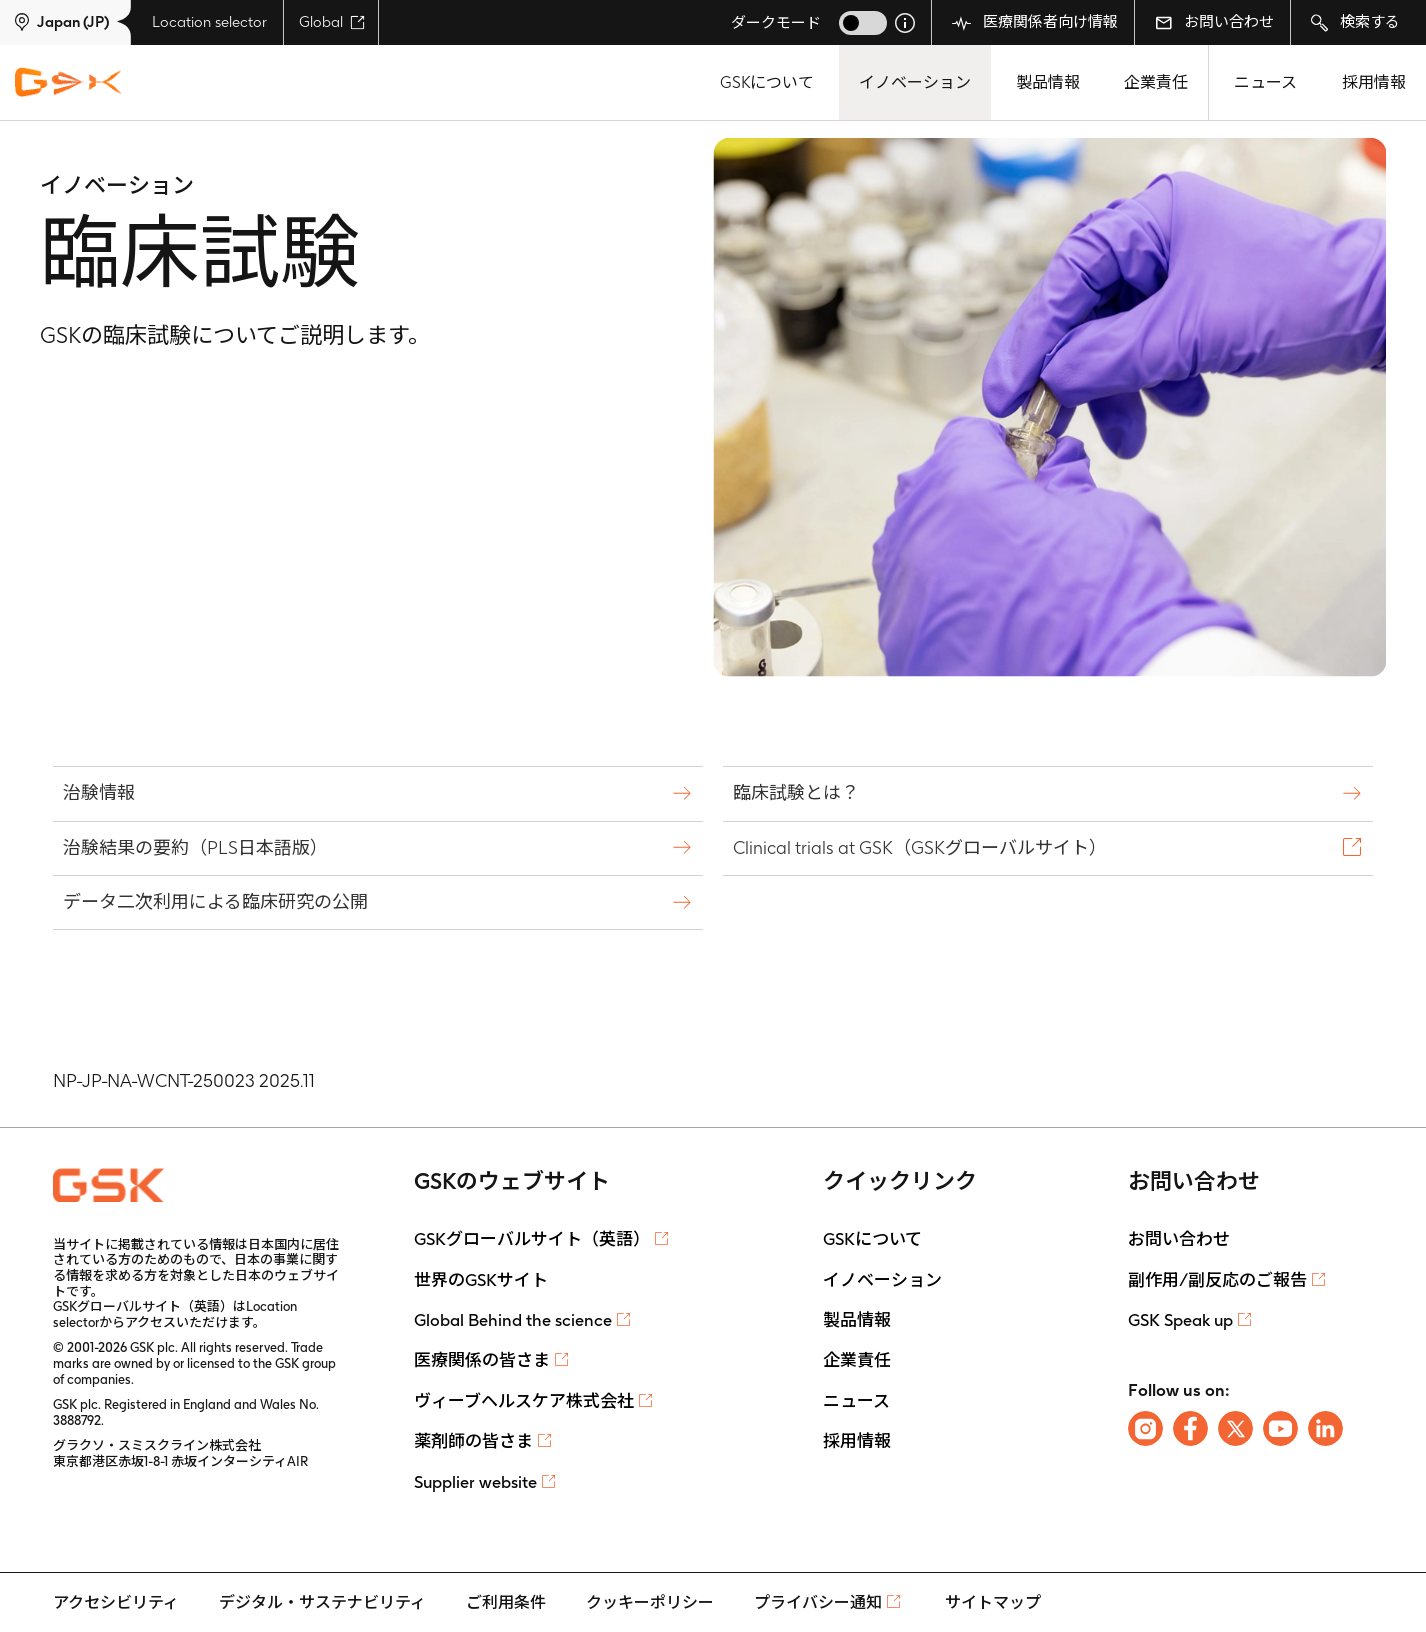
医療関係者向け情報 (1035, 22)
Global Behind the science (513, 1320)
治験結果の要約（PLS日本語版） (198, 847)
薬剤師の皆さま (473, 1441)
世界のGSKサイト (481, 1280)
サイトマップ (993, 1602)
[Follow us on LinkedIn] (1325, 1428)
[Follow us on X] (1235, 1428)
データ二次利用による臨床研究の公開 (218, 901)
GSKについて (767, 82)
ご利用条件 (506, 1602)
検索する (1355, 22)
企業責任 (1156, 82)
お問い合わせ (1214, 22)
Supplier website (475, 1482)
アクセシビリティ (116, 1602)
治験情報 (101, 792)
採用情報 (1374, 82)
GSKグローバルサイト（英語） (532, 1239)
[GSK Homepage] (68, 83)
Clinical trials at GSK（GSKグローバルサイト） (922, 847)
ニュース (1265, 82)
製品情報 (1048, 82)
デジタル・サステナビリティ (322, 1602)
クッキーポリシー (650, 1602)
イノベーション (915, 82)
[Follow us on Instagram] (1145, 1428)
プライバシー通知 (818, 1602)
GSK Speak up (1180, 1320)
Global (332, 22)
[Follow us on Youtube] (1280, 1428)
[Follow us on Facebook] (1190, 1428)
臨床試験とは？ (798, 792)
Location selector (209, 22)
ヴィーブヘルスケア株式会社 (524, 1401)
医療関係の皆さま (482, 1360)
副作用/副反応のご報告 (1217, 1280)
